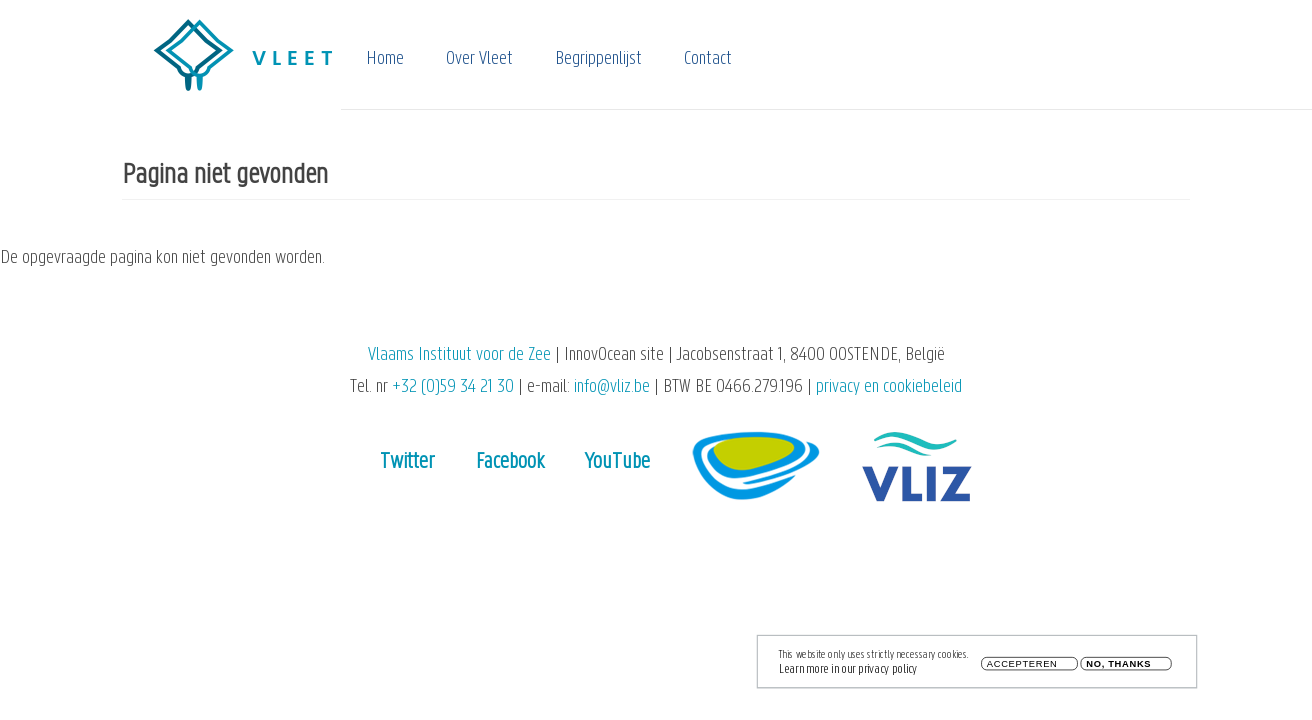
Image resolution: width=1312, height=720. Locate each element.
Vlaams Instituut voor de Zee (459, 355)
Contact (708, 59)
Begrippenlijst (598, 59)
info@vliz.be (612, 387)
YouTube (617, 462)
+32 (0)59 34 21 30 (453, 387)
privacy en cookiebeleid (889, 387)
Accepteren (1022, 664)
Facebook (510, 462)
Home (385, 59)
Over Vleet (479, 59)
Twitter (407, 462)
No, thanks (1118, 664)
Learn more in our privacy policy (848, 669)
